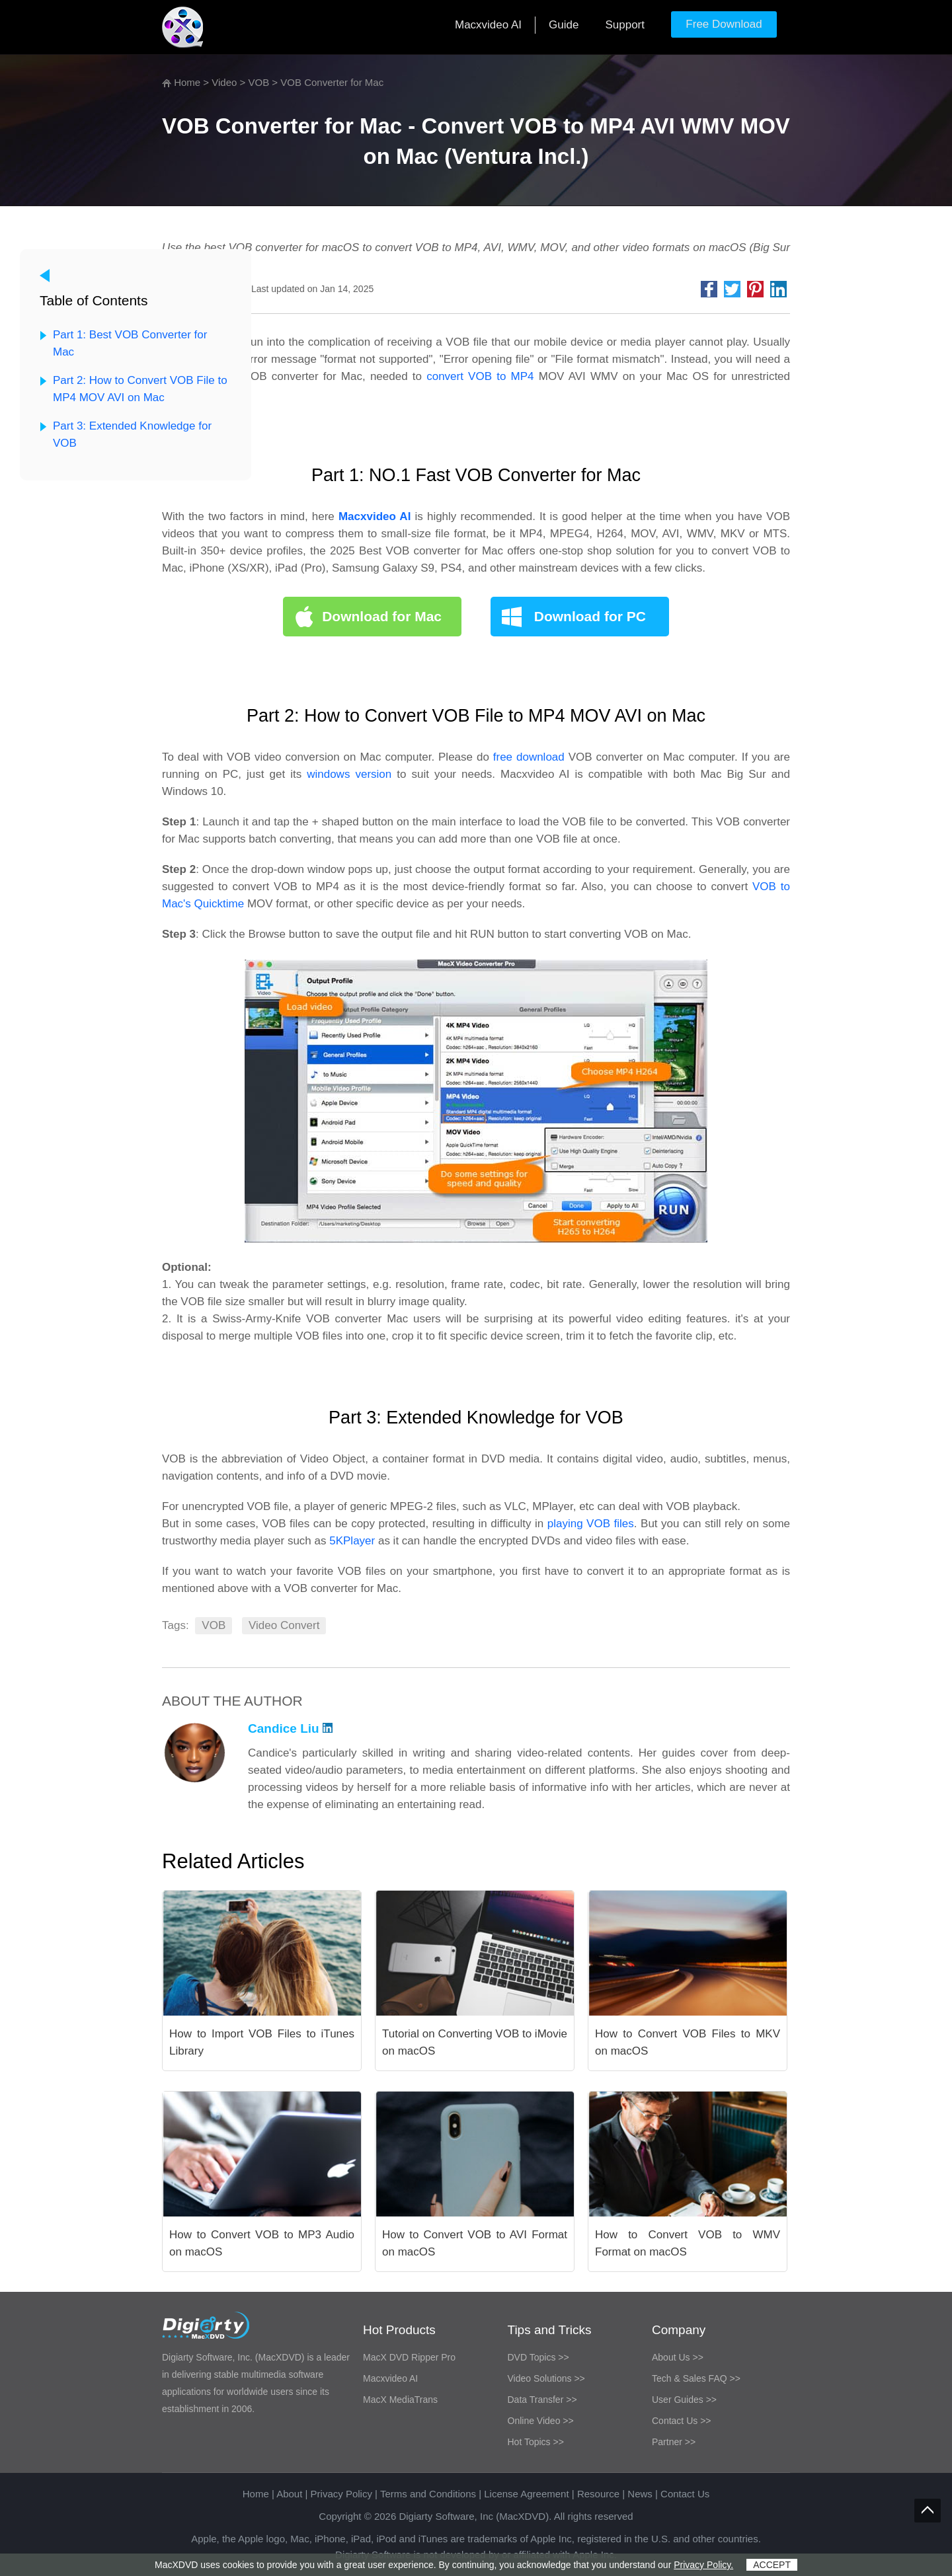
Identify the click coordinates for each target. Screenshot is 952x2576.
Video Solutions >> (546, 2378)
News (640, 2493)
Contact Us (684, 2493)
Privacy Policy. (703, 2564)
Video (224, 82)
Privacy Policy (341, 2493)
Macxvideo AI (488, 25)
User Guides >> (684, 2399)
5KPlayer (352, 1540)
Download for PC (590, 616)
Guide (563, 25)
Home (187, 82)
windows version (349, 774)
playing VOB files (590, 1523)
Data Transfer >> (542, 2399)
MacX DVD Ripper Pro (409, 2357)
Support (625, 25)
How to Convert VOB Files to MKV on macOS (687, 2042)
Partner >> (673, 2442)
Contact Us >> (681, 2420)
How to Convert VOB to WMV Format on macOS (687, 2243)
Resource (598, 2493)
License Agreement (526, 2493)
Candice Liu (290, 1728)
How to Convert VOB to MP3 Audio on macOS (261, 2243)
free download (529, 757)
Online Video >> (541, 2420)
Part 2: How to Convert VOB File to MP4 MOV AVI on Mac (140, 389)
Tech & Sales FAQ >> (696, 2378)
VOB (259, 82)
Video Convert (284, 1625)
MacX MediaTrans (400, 2399)
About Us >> (677, 2357)
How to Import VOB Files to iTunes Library (261, 2042)
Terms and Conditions (428, 2493)
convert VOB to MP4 (480, 376)
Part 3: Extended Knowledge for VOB (132, 434)
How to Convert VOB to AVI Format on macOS (474, 2243)
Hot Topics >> (536, 2442)
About (289, 2493)
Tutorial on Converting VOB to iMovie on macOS (474, 2042)
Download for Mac (382, 616)
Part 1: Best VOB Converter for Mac (130, 343)
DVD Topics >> (538, 2357)
